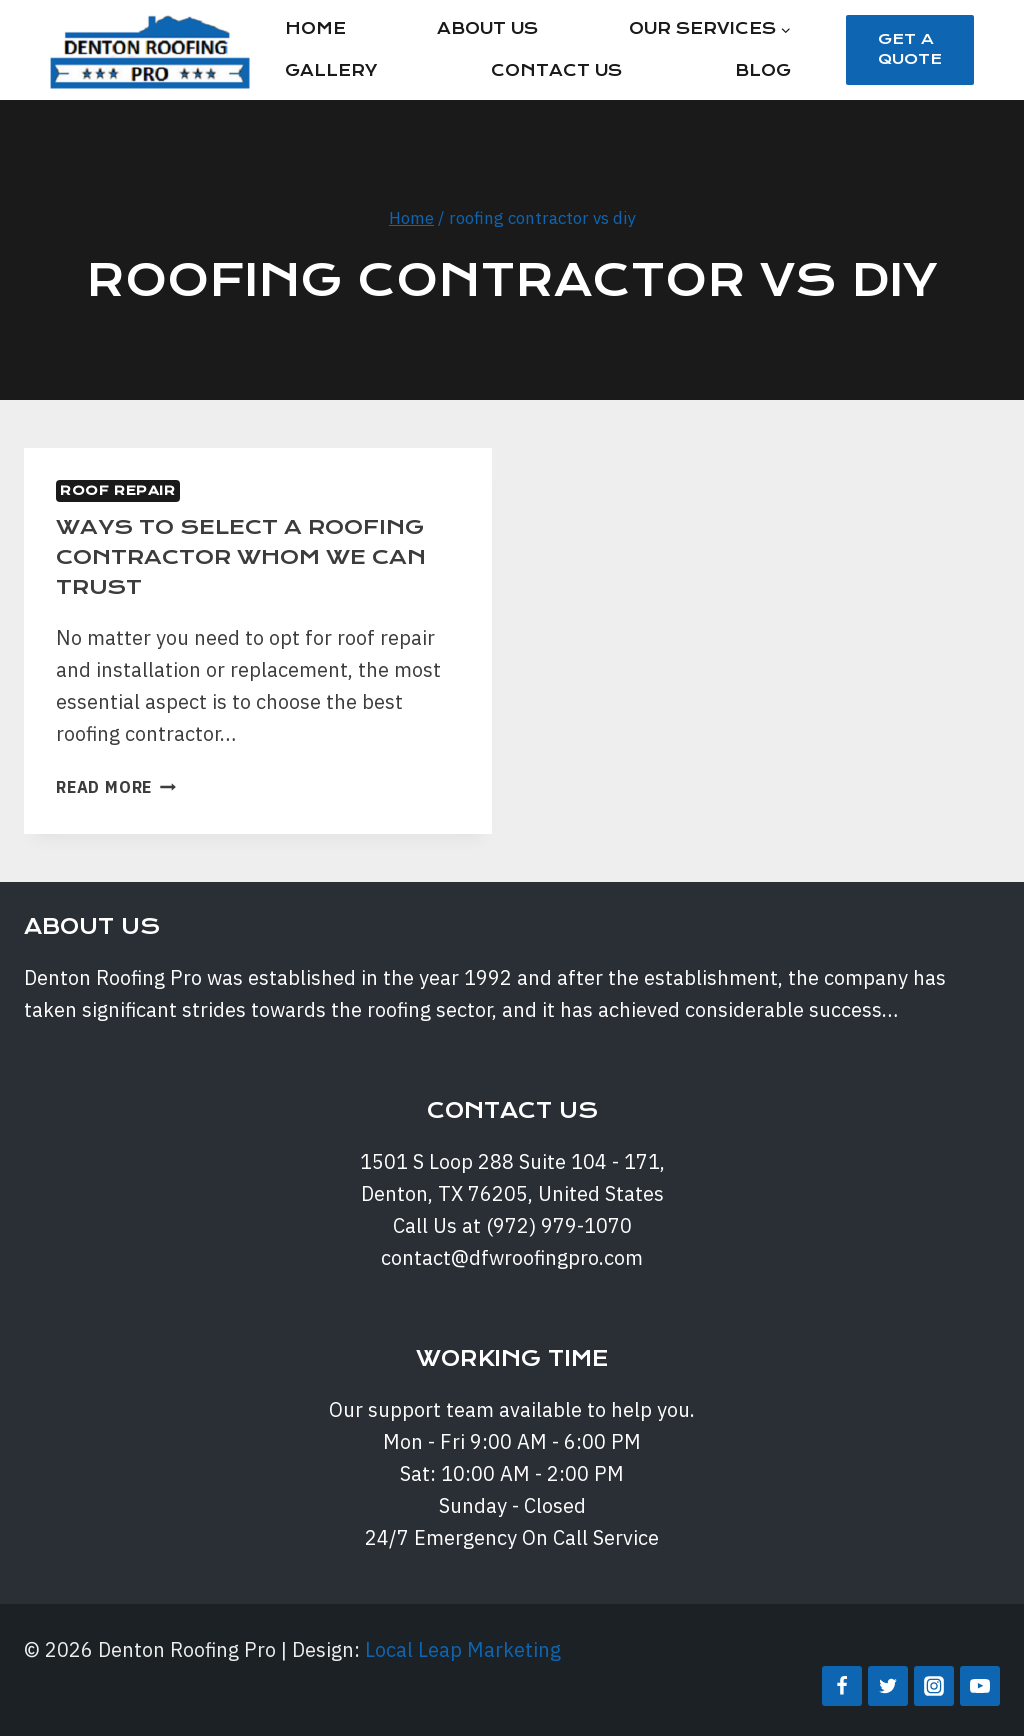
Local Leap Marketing (463, 1649)
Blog (763, 70)
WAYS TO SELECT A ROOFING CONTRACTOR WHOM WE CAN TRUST (247, 556)
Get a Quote (910, 49)
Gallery (331, 70)
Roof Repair (118, 490)
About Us (487, 28)
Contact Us (556, 70)
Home (315, 28)
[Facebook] (842, 1686)
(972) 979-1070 (559, 1225)
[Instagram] (934, 1686)
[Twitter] (888, 1686)
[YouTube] (980, 1686)
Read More (116, 787)
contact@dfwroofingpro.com (512, 1257)
